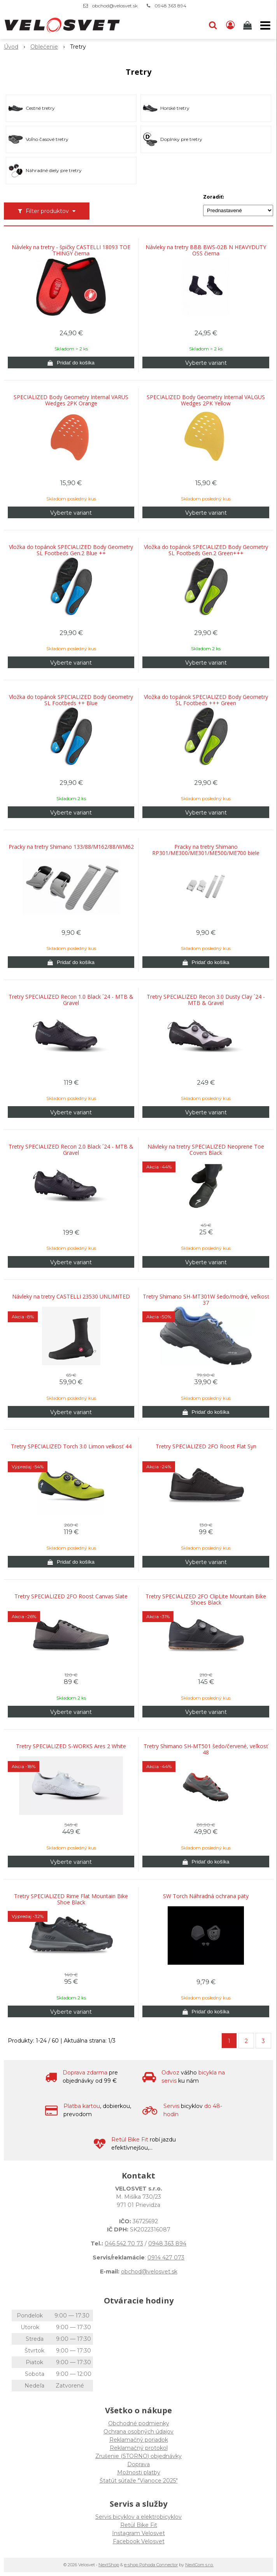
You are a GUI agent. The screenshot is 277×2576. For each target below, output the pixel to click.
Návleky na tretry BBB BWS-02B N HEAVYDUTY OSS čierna (206, 250)
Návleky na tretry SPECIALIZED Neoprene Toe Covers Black (205, 1150)
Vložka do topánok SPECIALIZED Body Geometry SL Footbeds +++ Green (206, 700)
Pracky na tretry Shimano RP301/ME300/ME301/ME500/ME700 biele (205, 850)
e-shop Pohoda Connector (151, 2564)
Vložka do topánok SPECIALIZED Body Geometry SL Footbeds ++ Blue (71, 700)
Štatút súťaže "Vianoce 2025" (139, 2480)
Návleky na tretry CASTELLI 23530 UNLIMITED (71, 1296)
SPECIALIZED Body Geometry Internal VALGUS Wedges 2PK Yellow (206, 400)
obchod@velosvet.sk (115, 6)
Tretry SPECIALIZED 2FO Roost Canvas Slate (71, 1596)
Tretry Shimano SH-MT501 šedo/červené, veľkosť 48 (206, 1749)
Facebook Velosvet (139, 2541)
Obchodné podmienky (138, 2423)
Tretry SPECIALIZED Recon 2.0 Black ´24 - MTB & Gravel (71, 1150)
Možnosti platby (138, 2472)
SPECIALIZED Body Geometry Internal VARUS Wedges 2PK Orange (71, 400)
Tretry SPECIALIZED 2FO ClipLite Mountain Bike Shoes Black (206, 1599)
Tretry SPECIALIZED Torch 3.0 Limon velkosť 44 (71, 1446)
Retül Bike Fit (138, 2524)
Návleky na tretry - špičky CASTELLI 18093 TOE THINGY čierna (71, 250)
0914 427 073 (165, 2257)
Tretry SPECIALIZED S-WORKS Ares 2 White (71, 1746)
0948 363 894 (170, 6)
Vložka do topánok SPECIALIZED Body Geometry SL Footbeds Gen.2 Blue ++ (71, 550)
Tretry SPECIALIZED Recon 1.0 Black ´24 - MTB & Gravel (71, 1000)
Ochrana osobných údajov (138, 2431)
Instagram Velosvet (138, 2533)
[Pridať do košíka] (71, 362)
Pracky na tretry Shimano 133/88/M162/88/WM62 (71, 847)
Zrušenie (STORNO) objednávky (138, 2456)
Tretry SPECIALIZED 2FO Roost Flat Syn (206, 1446)
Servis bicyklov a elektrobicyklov (138, 2516)
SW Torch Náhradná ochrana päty (206, 1896)
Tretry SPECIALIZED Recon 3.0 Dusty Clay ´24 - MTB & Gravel (206, 1000)
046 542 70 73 (124, 2243)
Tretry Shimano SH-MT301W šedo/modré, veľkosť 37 (206, 1299)
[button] (213, 25)
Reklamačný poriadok (138, 2439)
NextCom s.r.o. (199, 2564)
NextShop (108, 2564)
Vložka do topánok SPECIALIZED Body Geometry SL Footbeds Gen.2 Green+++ (206, 550)
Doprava (138, 2464)
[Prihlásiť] (230, 25)
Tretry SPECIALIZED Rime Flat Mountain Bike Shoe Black (71, 1899)
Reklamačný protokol (139, 2447)
